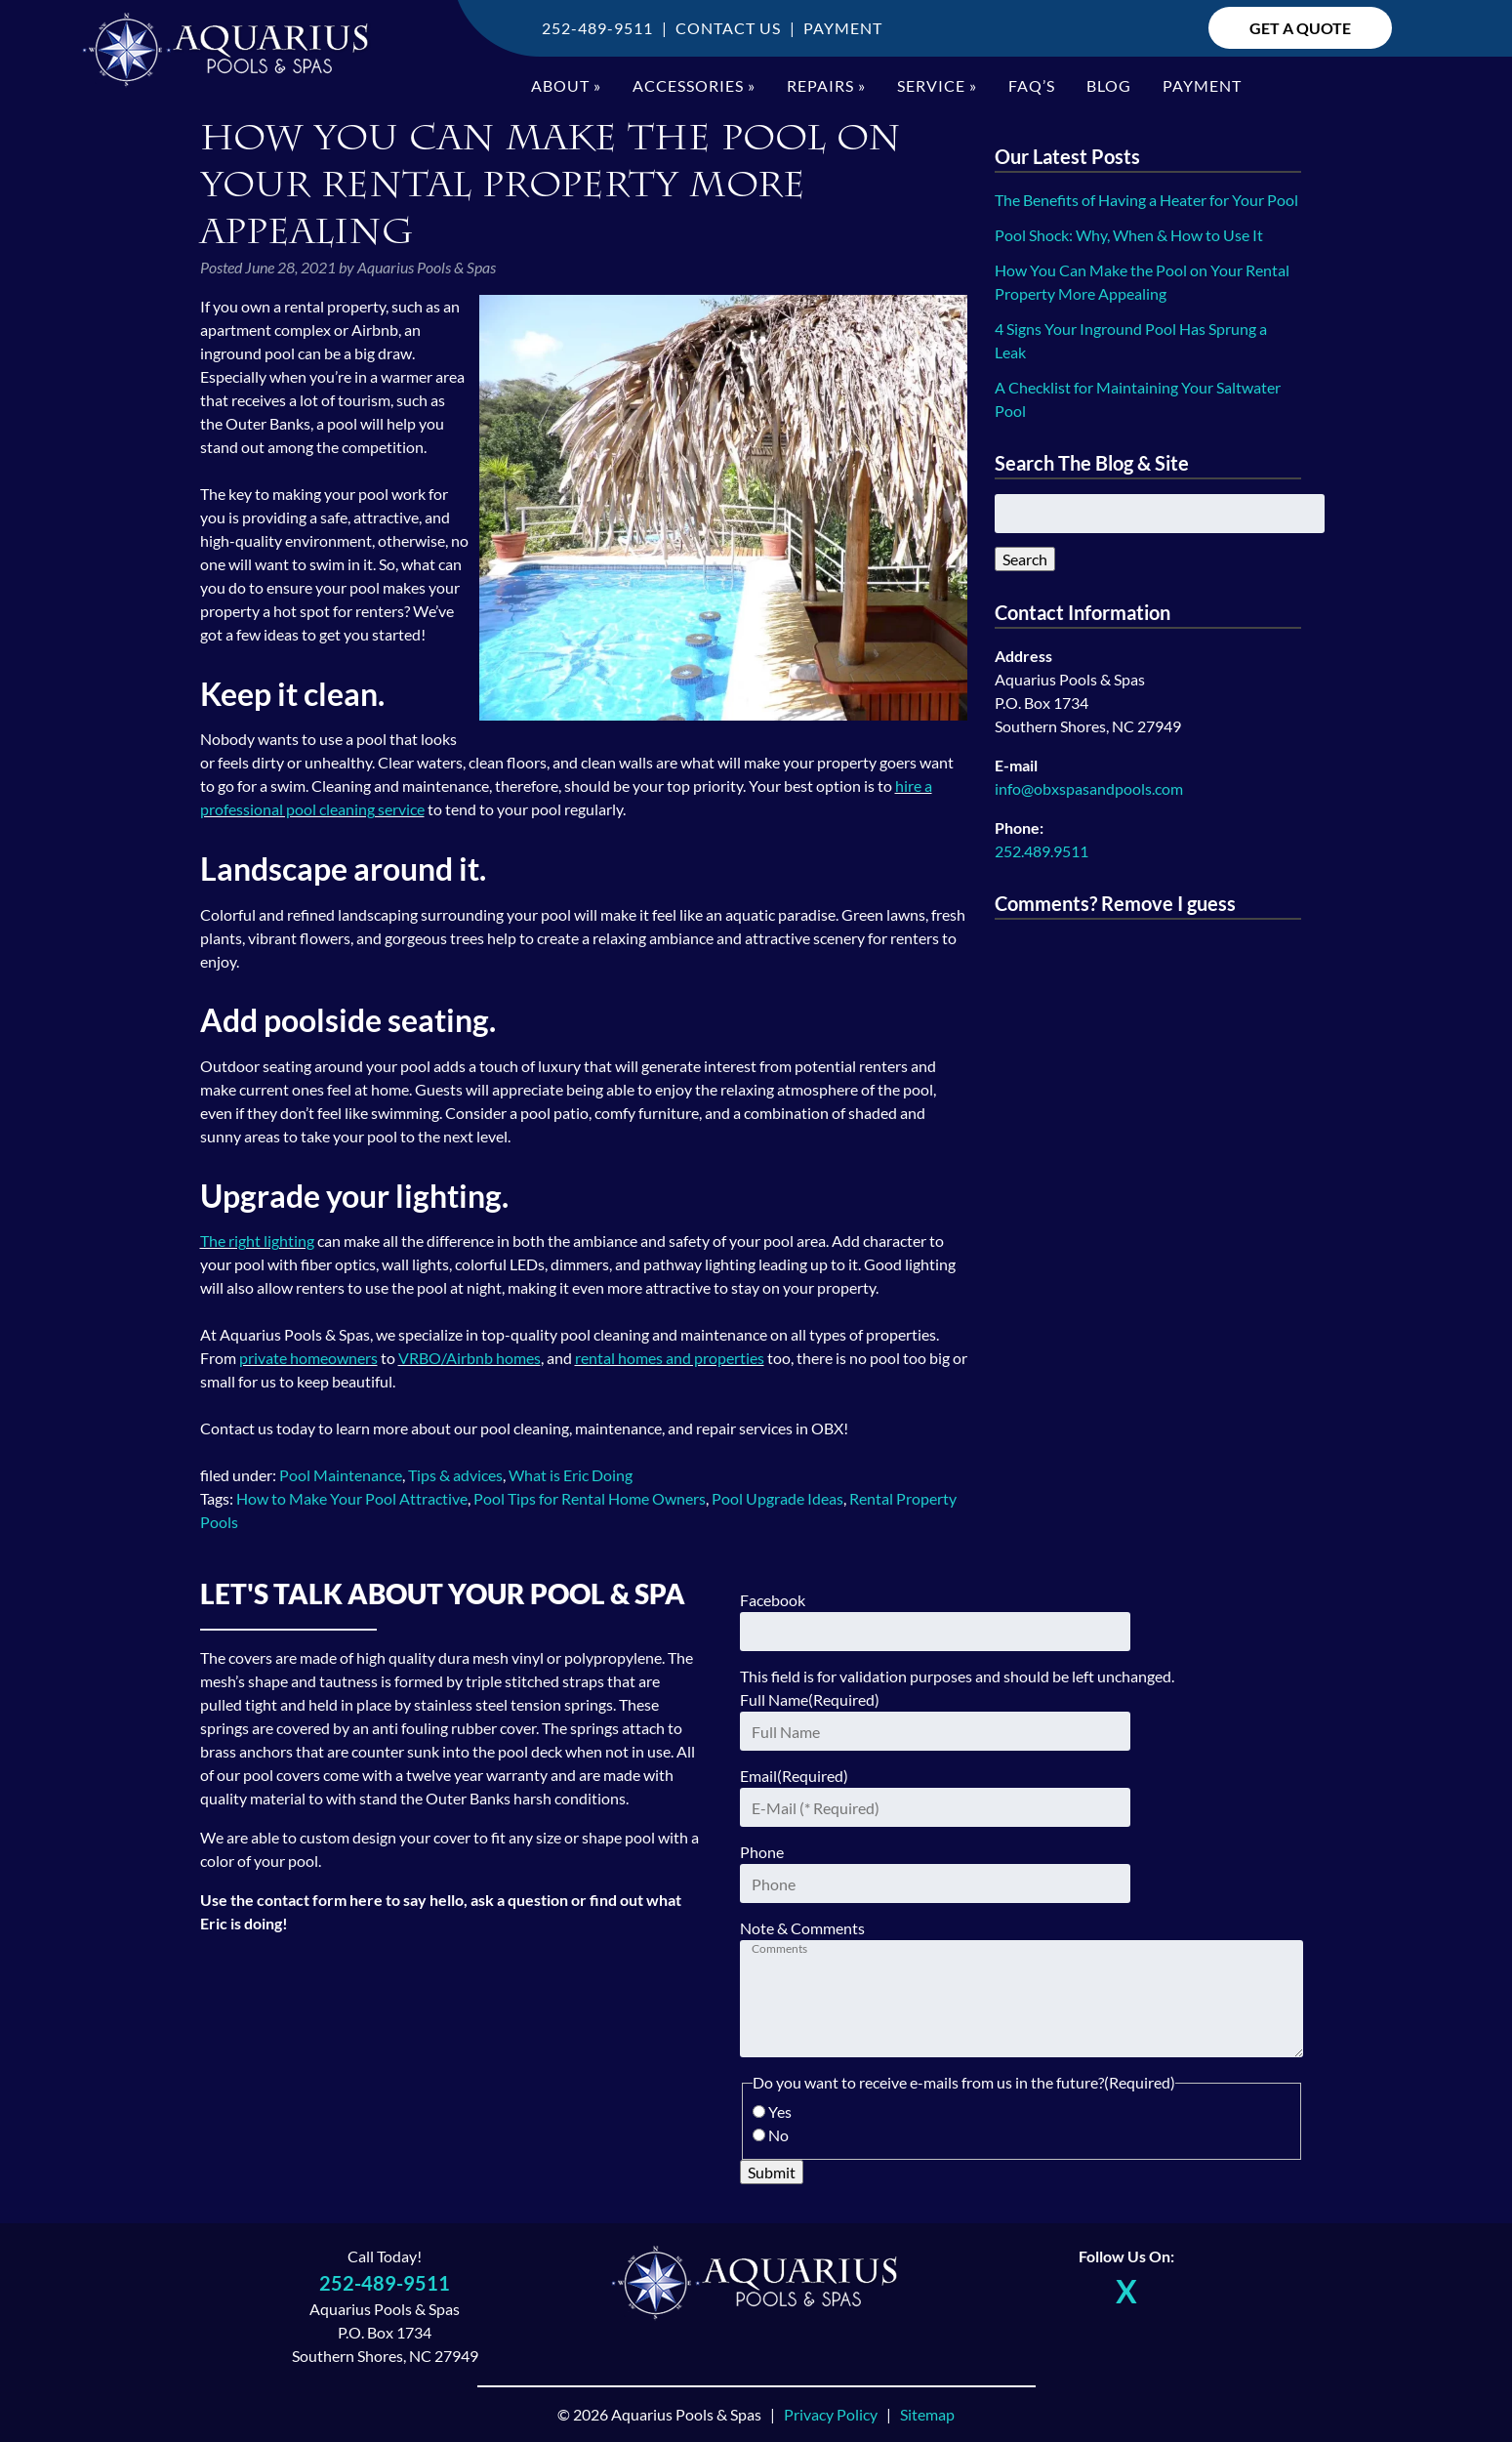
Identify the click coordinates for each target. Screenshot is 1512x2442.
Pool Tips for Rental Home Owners (589, 1498)
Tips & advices (455, 1475)
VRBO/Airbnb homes (469, 1357)
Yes (780, 2111)
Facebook (772, 1600)
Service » (937, 85)
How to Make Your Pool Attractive (352, 1498)
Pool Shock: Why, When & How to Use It (1129, 235)
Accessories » (694, 85)
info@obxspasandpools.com (1089, 788)
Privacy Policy (831, 2414)
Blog (1108, 85)
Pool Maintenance (340, 1475)
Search (1024, 559)
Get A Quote (1300, 28)
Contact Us (728, 28)
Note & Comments (802, 1928)
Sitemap (927, 2414)
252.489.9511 (1041, 851)
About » (566, 85)
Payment (842, 28)
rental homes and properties (669, 1357)
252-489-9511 (597, 28)
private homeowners (308, 1357)
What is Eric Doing (571, 1475)
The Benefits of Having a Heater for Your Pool (1146, 199)
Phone (762, 1851)
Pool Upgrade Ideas (777, 1498)
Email (794, 1775)
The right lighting (257, 1240)
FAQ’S (1031, 85)
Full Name (809, 1699)
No (778, 2135)
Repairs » (826, 85)
